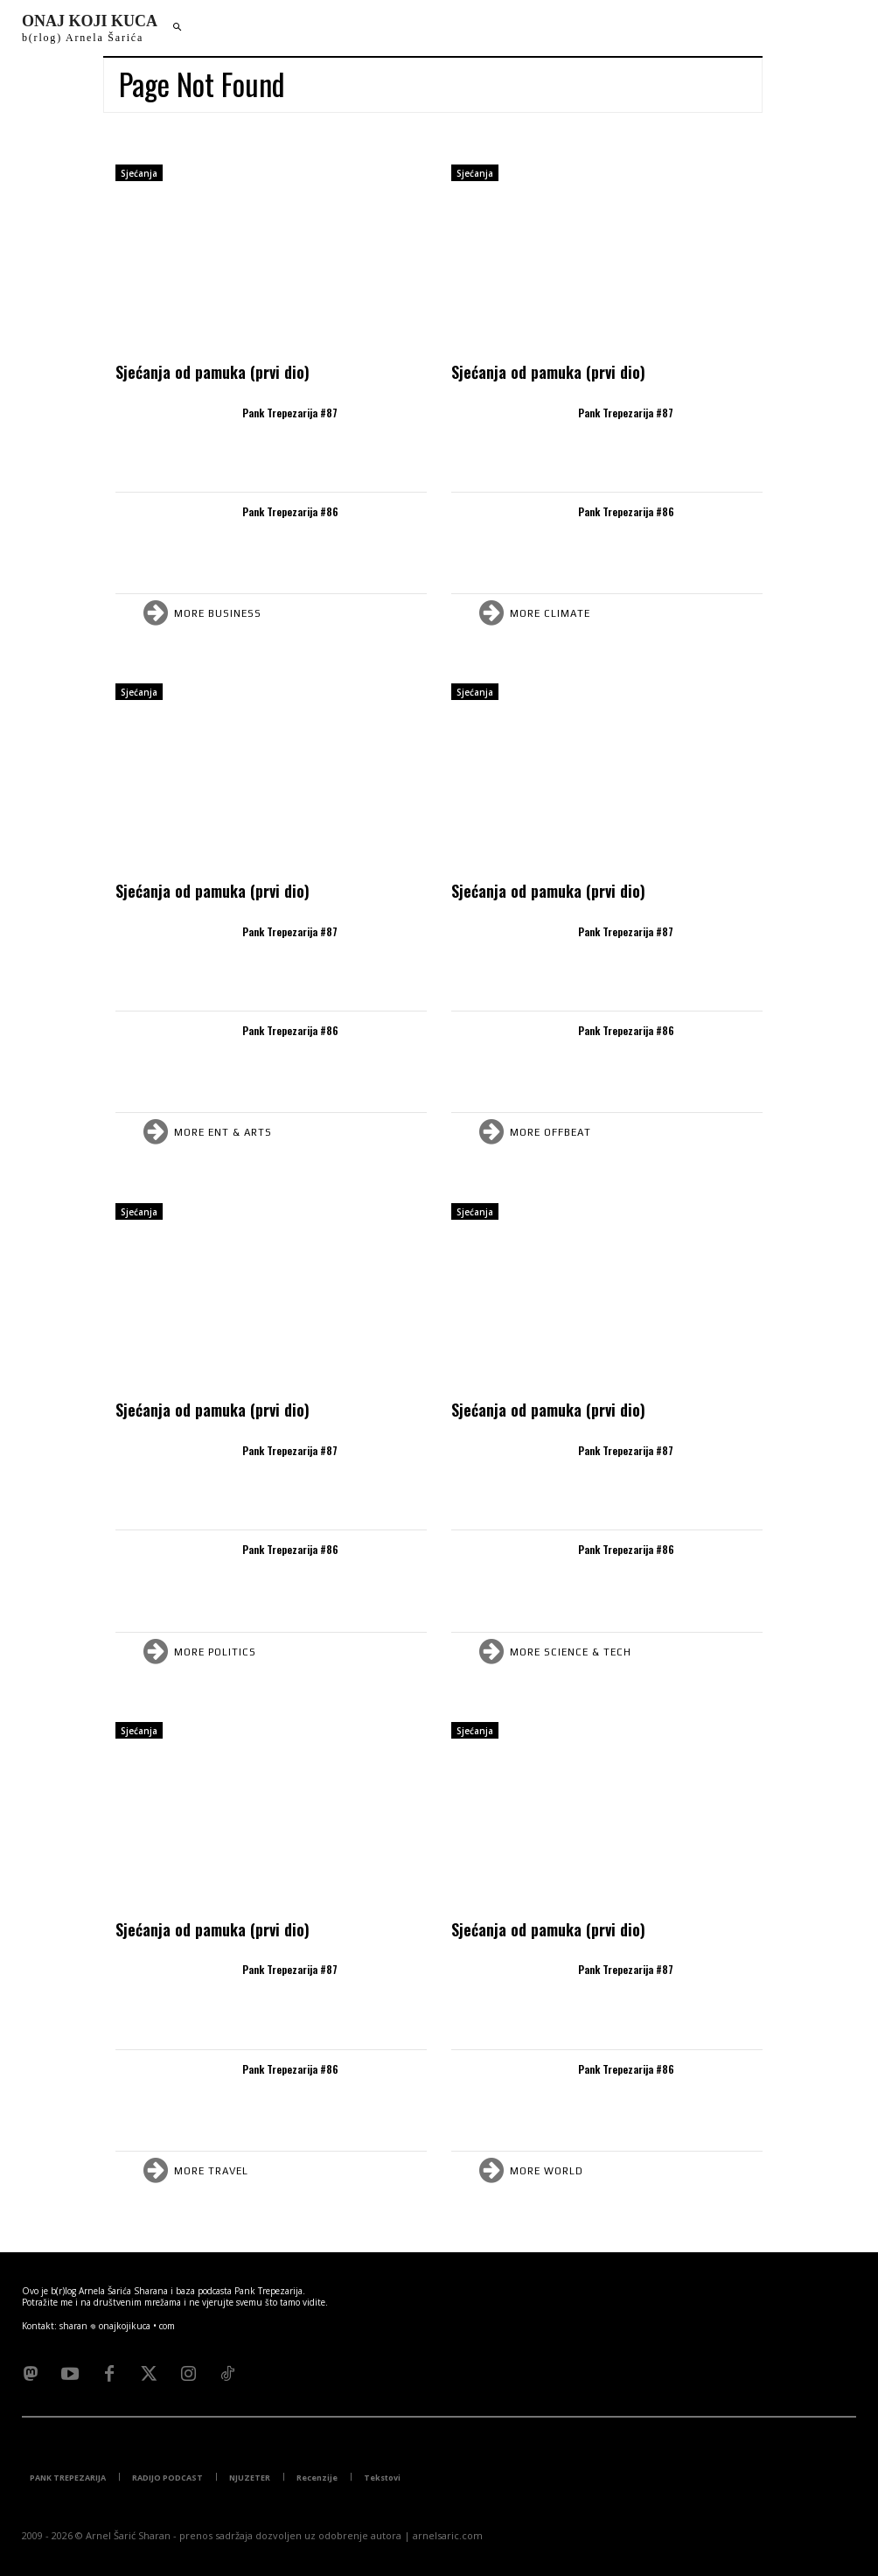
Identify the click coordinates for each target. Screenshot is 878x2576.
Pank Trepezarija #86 (290, 511)
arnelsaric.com (448, 2535)
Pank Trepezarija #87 (290, 412)
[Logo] (89, 28)
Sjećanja (139, 173)
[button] (176, 28)
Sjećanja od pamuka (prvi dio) (212, 371)
